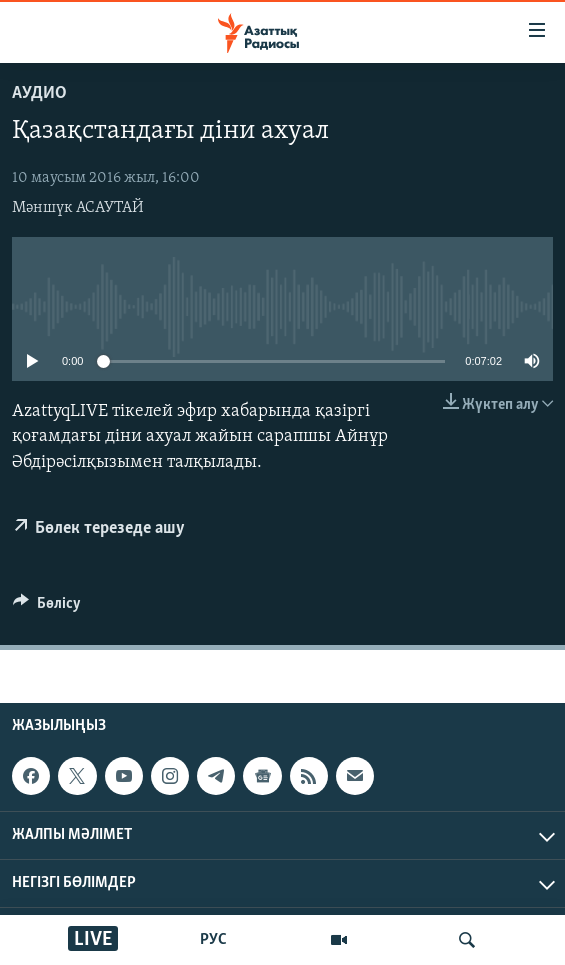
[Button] (47, 608)
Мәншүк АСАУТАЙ (78, 208)
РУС (213, 940)
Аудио (39, 93)
